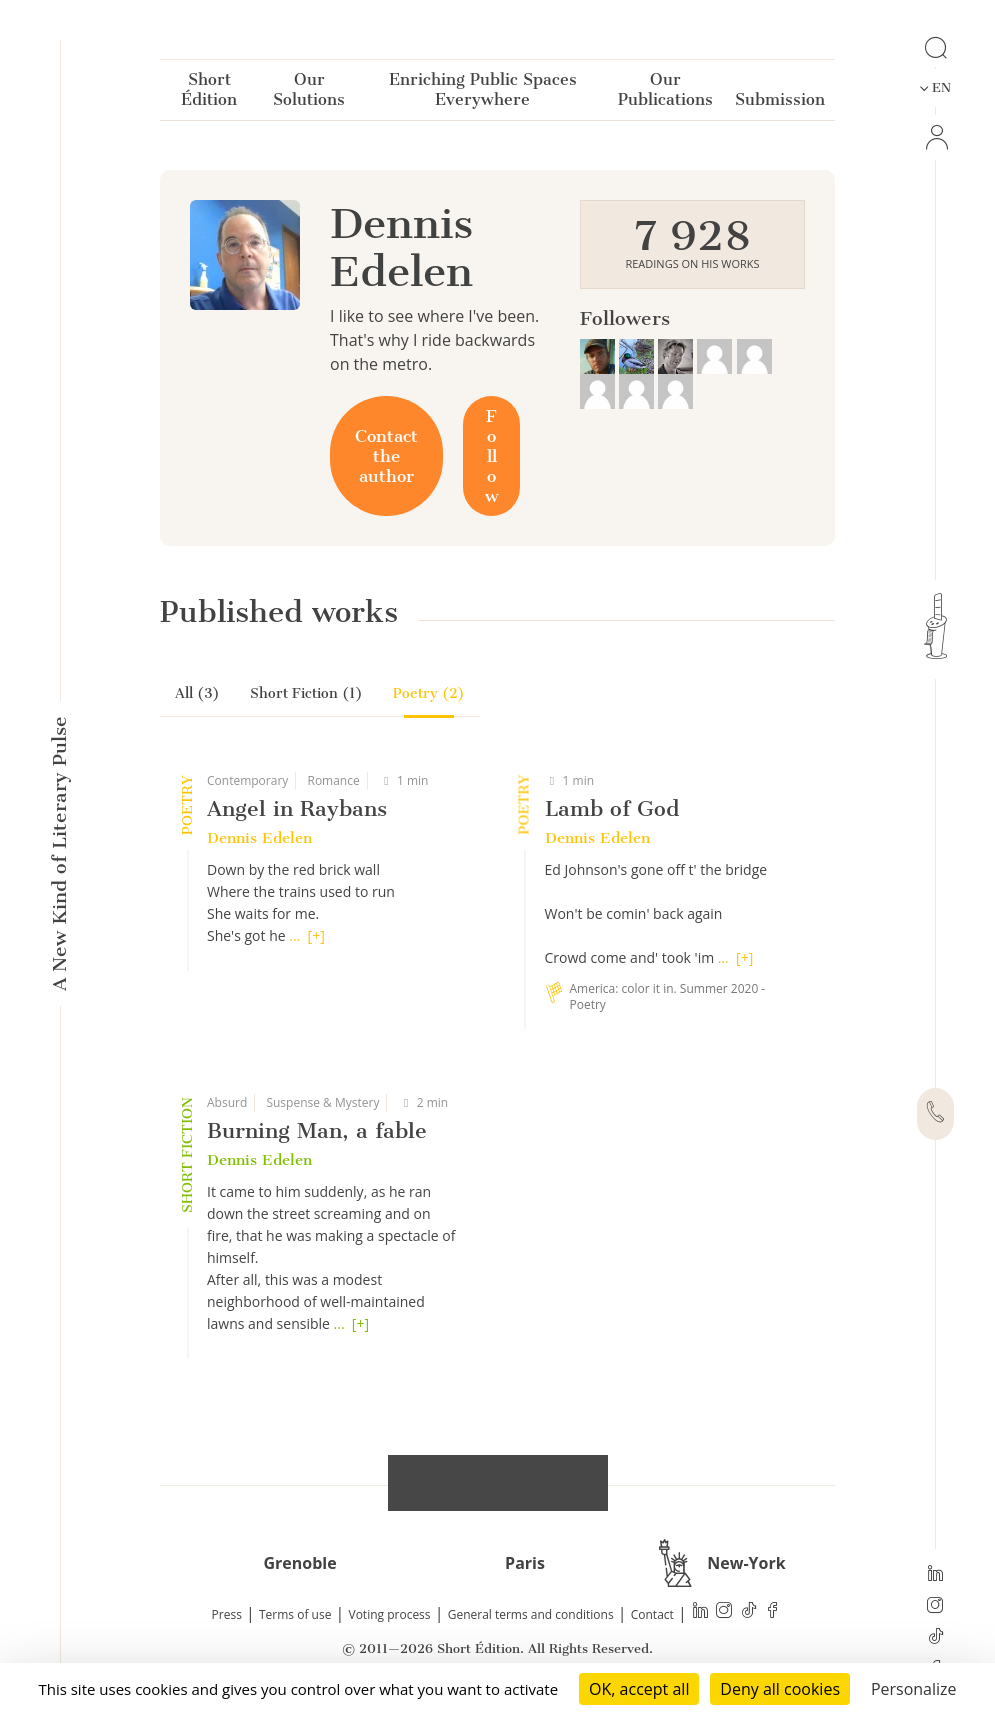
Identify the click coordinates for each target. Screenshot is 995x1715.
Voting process (390, 1614)
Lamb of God (612, 808)
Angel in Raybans (297, 808)
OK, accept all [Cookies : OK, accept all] (639, 1689)
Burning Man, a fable (317, 1130)
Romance (333, 780)
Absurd (227, 1102)
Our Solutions (309, 93)
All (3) (197, 693)
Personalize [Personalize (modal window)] (914, 1689)
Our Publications (665, 93)
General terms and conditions (531, 1614)
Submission (780, 103)
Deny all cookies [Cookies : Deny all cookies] (780, 1689)
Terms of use (295, 1614)
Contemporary (247, 780)
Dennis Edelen (259, 838)
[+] (316, 935)
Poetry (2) (429, 693)
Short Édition (209, 93)
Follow (491, 456)
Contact (652, 1614)
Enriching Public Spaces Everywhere (483, 93)
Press (227, 1614)
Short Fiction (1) (306, 693)
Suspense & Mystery (322, 1102)
